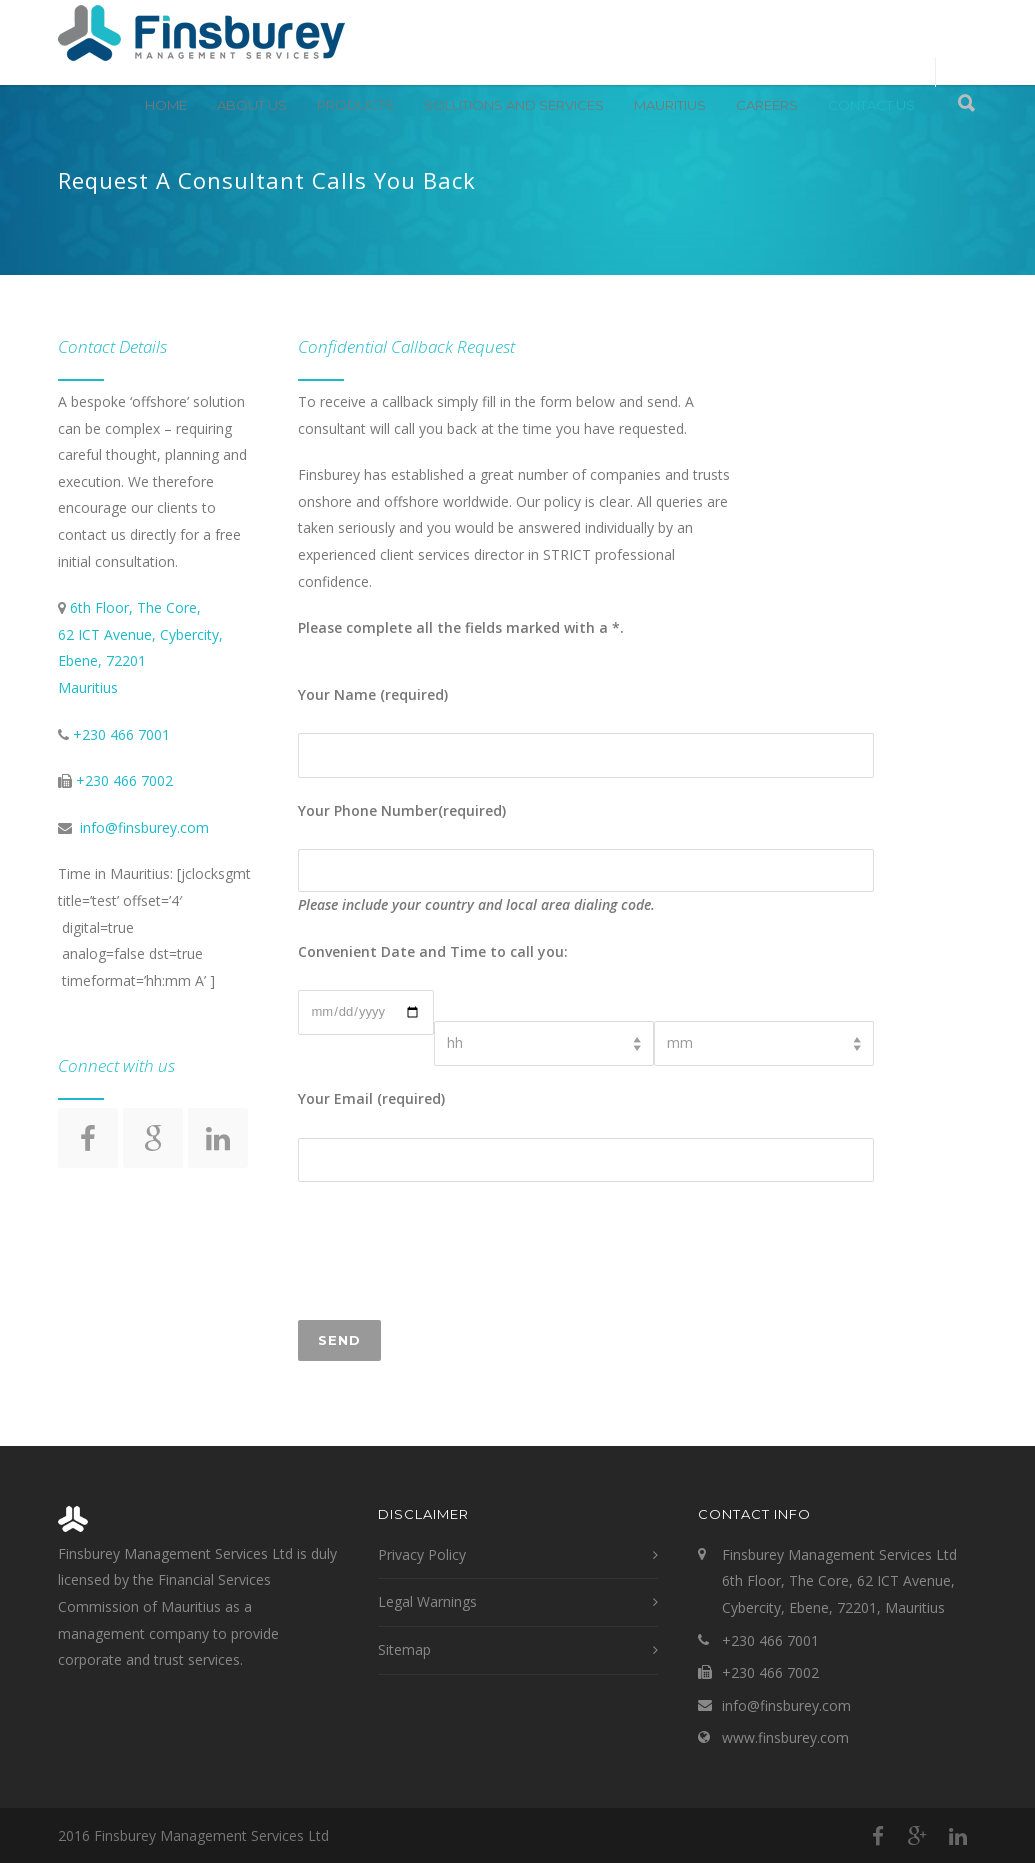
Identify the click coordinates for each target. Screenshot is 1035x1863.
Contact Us (871, 105)
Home (166, 105)
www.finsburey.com (785, 1737)
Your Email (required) (371, 1098)
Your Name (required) (373, 694)
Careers (767, 105)
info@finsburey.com (144, 827)
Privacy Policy (422, 1554)
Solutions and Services (514, 105)
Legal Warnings (427, 1601)
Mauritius (670, 105)
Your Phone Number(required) (402, 810)
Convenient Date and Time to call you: (433, 951)
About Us (252, 105)
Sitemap (404, 1649)
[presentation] (450, 1251)
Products (355, 105)
